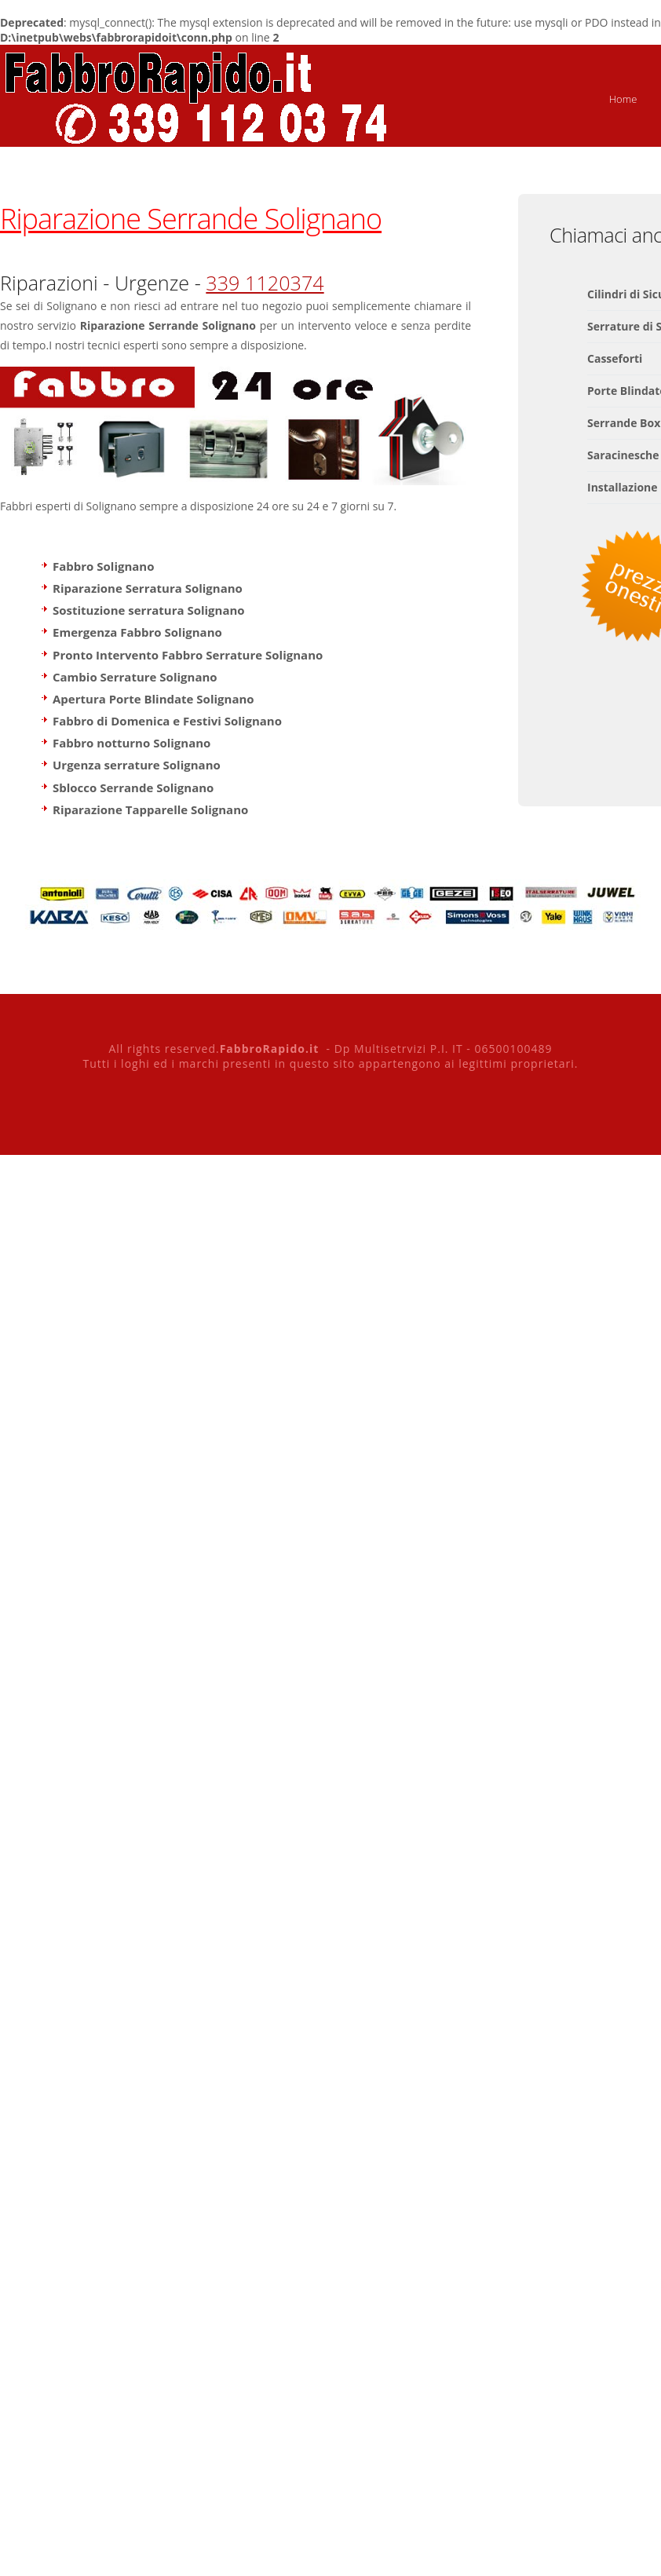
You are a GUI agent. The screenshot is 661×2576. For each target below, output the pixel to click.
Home (623, 99)
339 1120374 (264, 282)
